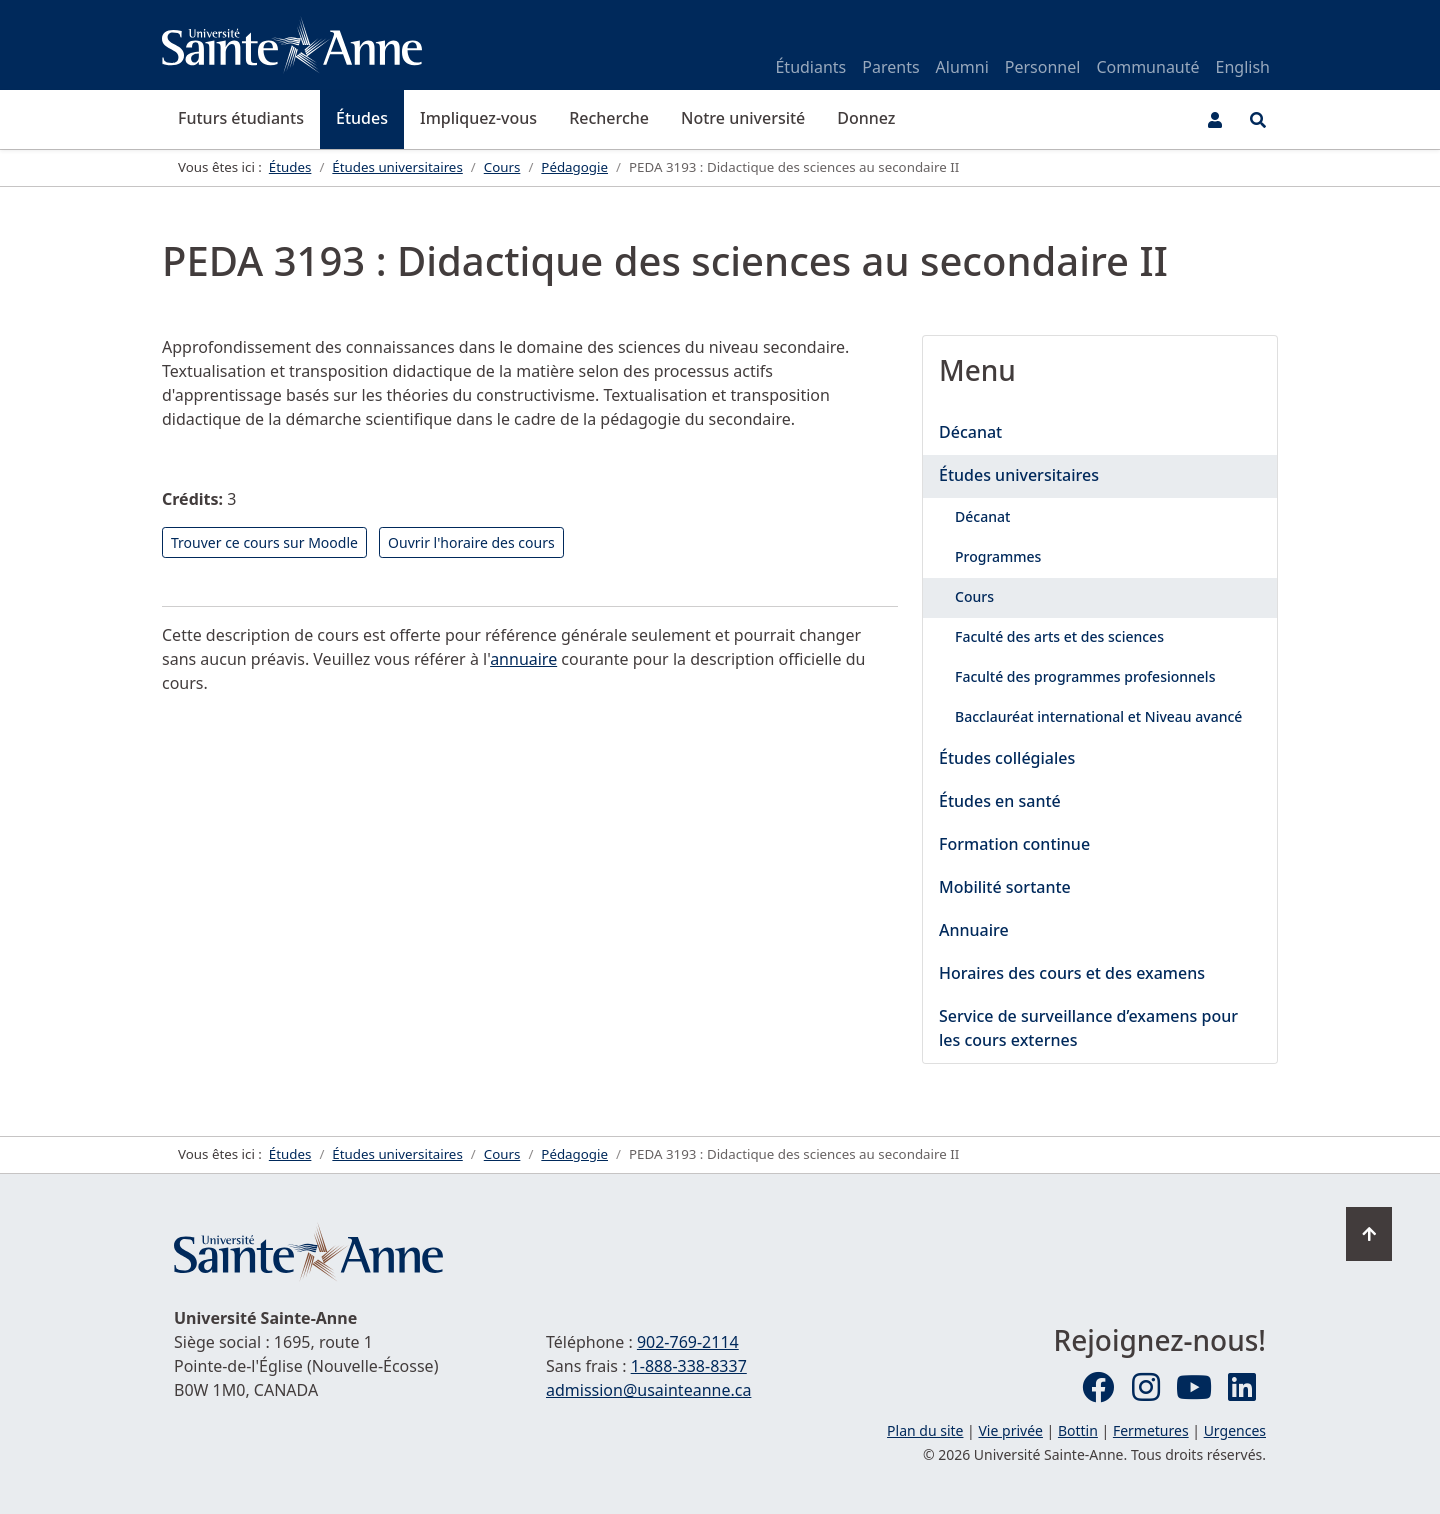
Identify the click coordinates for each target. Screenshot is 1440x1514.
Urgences (1235, 1430)
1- (689, 1366)
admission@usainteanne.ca (648, 1390)
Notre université (743, 118)
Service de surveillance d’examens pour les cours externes (1088, 1028)
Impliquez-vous (478, 118)
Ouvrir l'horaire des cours (471, 542)
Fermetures (1151, 1430)
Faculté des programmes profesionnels (1085, 676)
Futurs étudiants (241, 118)
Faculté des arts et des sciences (1059, 636)
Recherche (609, 118)
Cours (974, 596)
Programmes (998, 556)
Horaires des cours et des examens (1072, 973)
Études (362, 118)
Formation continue (1014, 844)
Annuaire (974, 930)
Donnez (866, 118)
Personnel (1043, 67)
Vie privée (1010, 1430)
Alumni (962, 67)
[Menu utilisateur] (1215, 120)
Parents (890, 67)
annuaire (523, 659)
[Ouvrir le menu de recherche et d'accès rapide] (1258, 120)
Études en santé (1000, 801)
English (1243, 67)
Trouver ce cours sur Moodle (264, 542)
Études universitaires (1019, 475)
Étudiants (810, 67)
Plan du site (925, 1430)
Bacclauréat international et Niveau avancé (1098, 716)
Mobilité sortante (1005, 887)
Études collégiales (1007, 758)
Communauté (1147, 67)
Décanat (970, 432)
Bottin (1078, 1430)
